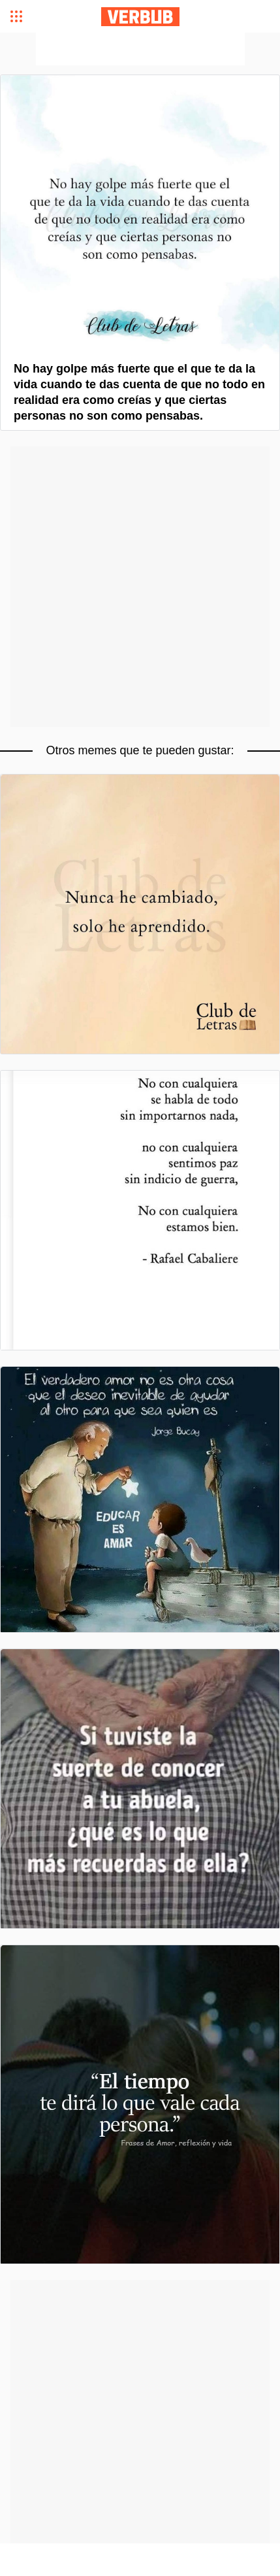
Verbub (140, 16)
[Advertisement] (140, 49)
